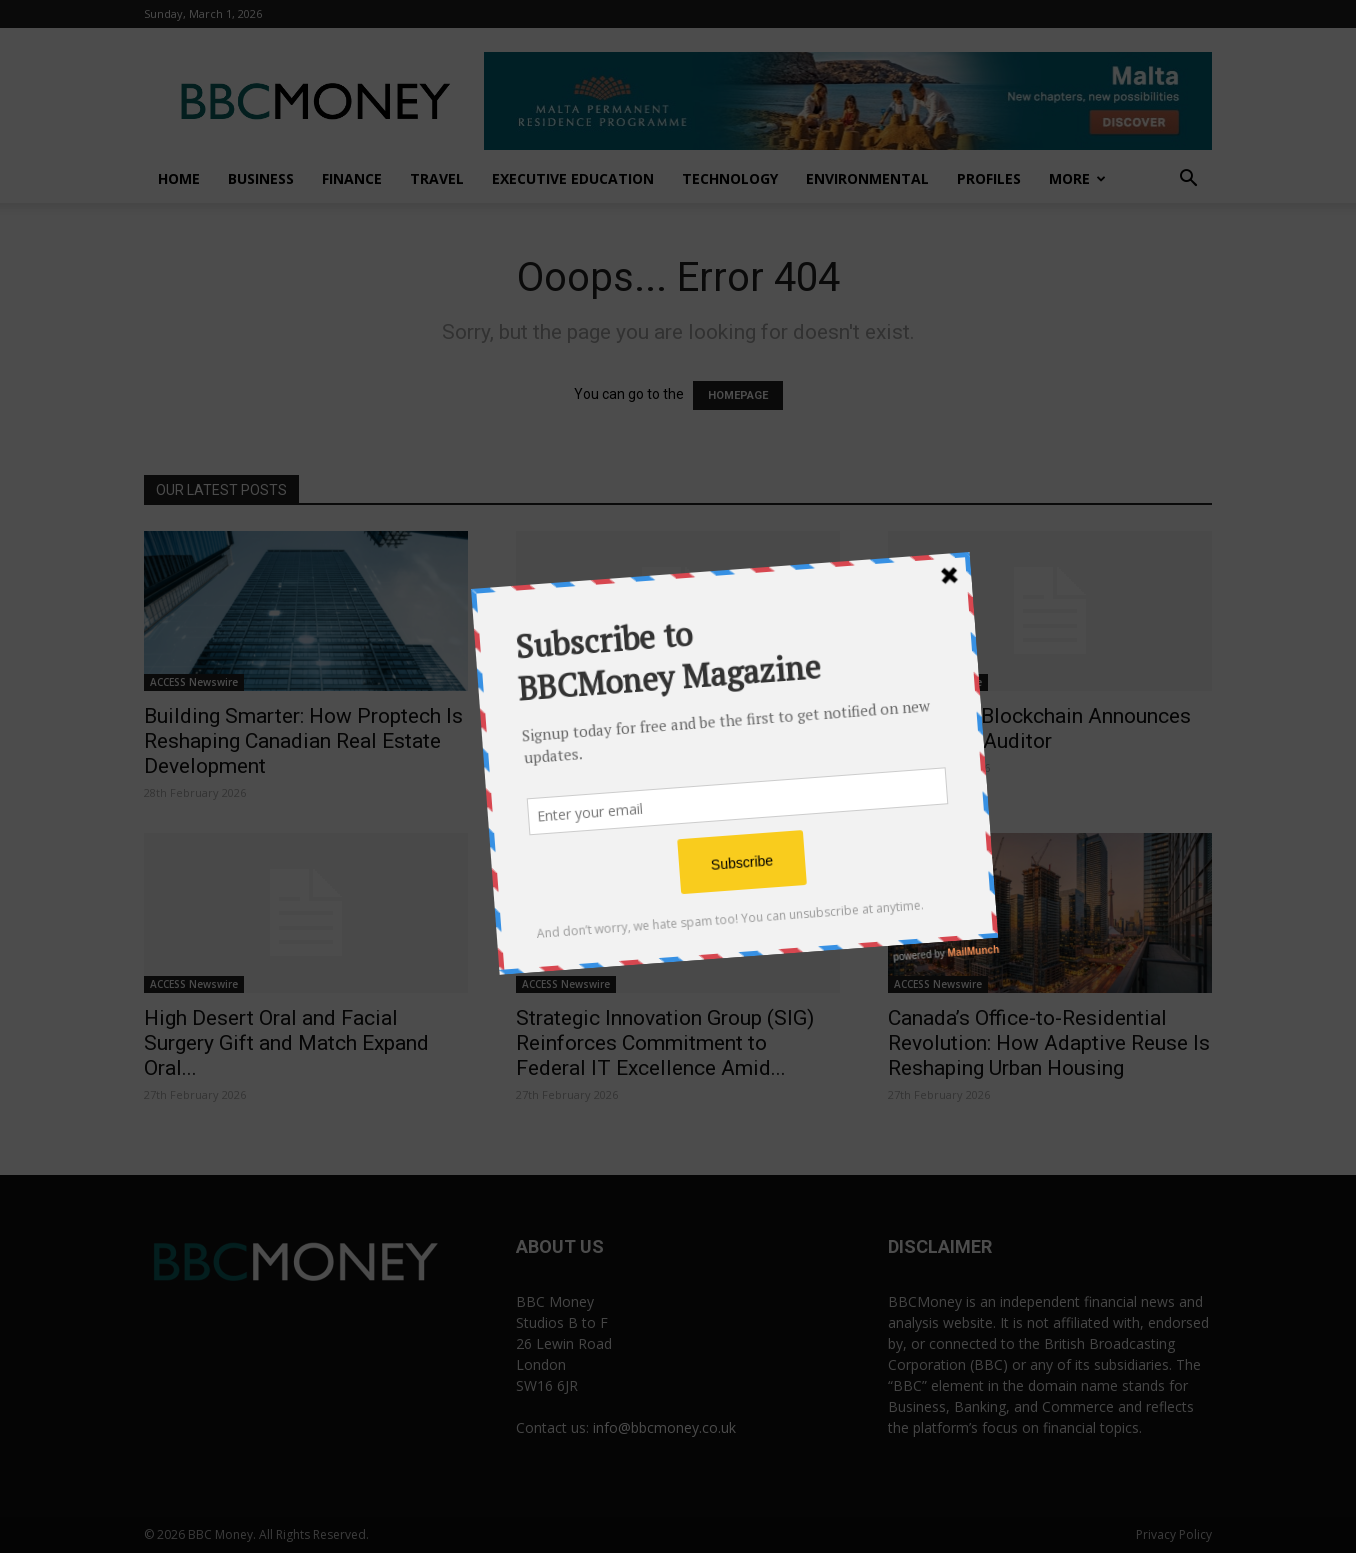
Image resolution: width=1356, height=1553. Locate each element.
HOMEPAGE (738, 395)
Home (179, 178)
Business (261, 178)
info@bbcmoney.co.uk (664, 1427)
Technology (730, 178)
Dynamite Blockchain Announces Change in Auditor (1039, 728)
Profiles (989, 178)
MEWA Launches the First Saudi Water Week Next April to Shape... (671, 728)
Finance (352, 178)
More (1077, 178)
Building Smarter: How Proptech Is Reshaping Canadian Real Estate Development (303, 741)
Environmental (867, 178)
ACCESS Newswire (194, 682)
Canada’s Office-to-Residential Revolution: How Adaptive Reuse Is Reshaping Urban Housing (1049, 1043)
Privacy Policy (1174, 1534)
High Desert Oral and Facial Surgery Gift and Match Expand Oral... (286, 1043)
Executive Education (573, 178)
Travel (437, 178)
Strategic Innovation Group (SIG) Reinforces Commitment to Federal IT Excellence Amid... (665, 1043)
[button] (1188, 180)
